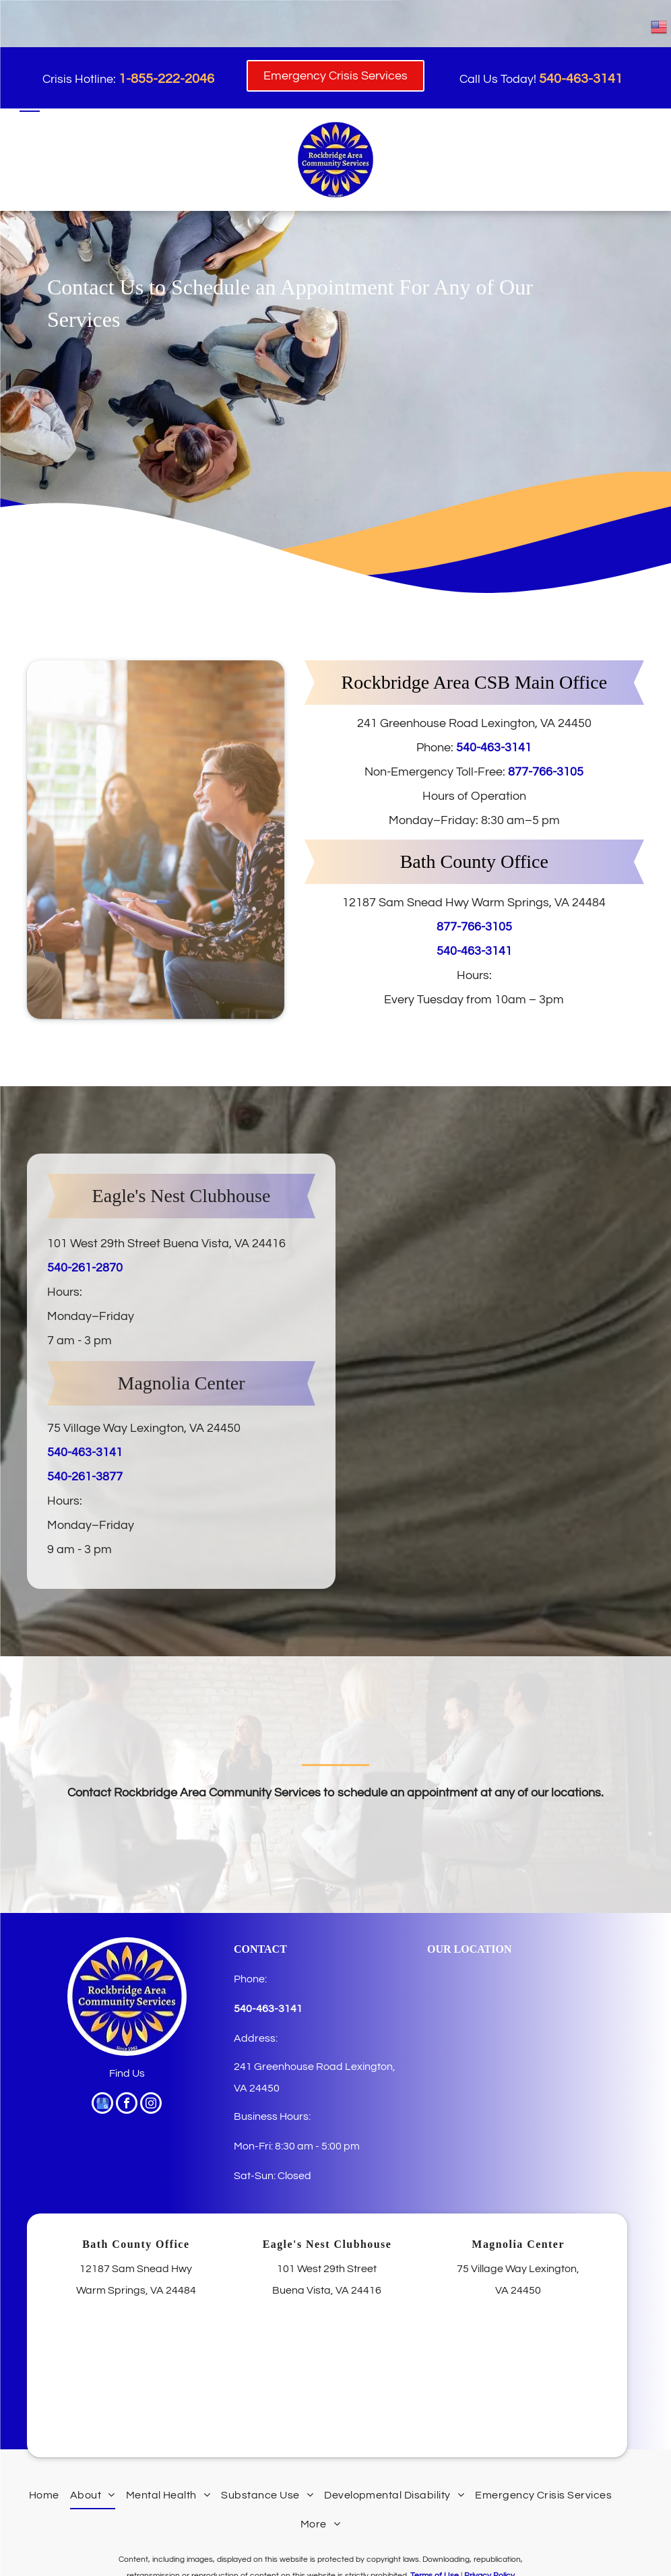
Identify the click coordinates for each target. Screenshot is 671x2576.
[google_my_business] (102, 2104)
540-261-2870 (85, 1267)
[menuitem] (44, 2495)
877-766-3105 (545, 771)
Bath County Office (474, 861)
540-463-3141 (494, 747)
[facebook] (126, 2104)
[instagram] (151, 2104)
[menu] (29, 105)
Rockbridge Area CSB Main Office (475, 682)
